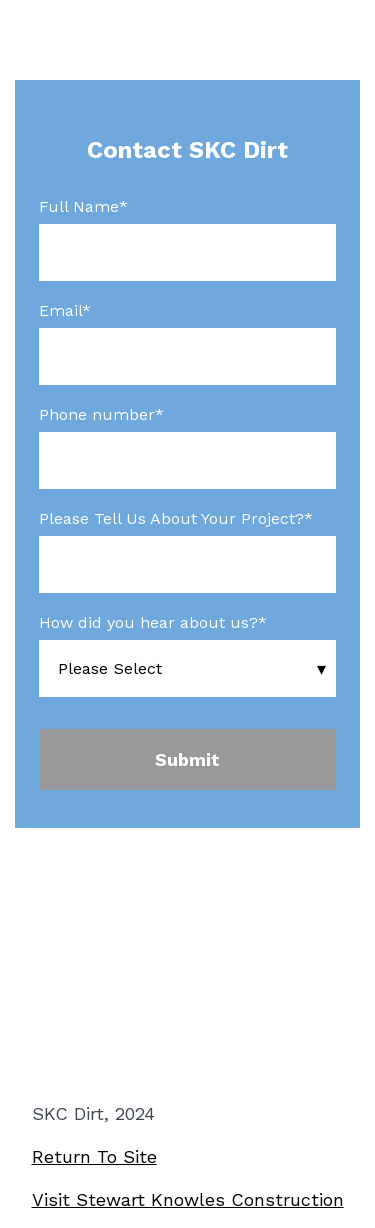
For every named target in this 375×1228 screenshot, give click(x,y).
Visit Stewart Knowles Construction (188, 1199)
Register (187, 1003)
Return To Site (94, 1156)
